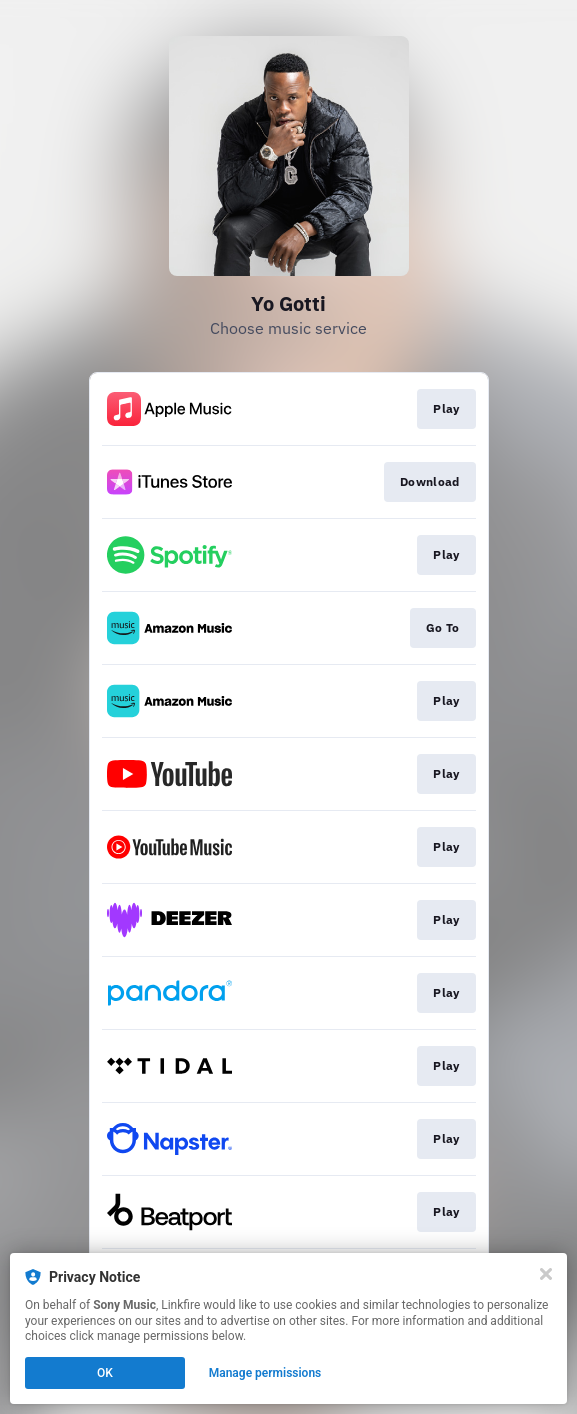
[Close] (546, 1274)
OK (105, 1373)
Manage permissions (265, 1373)
